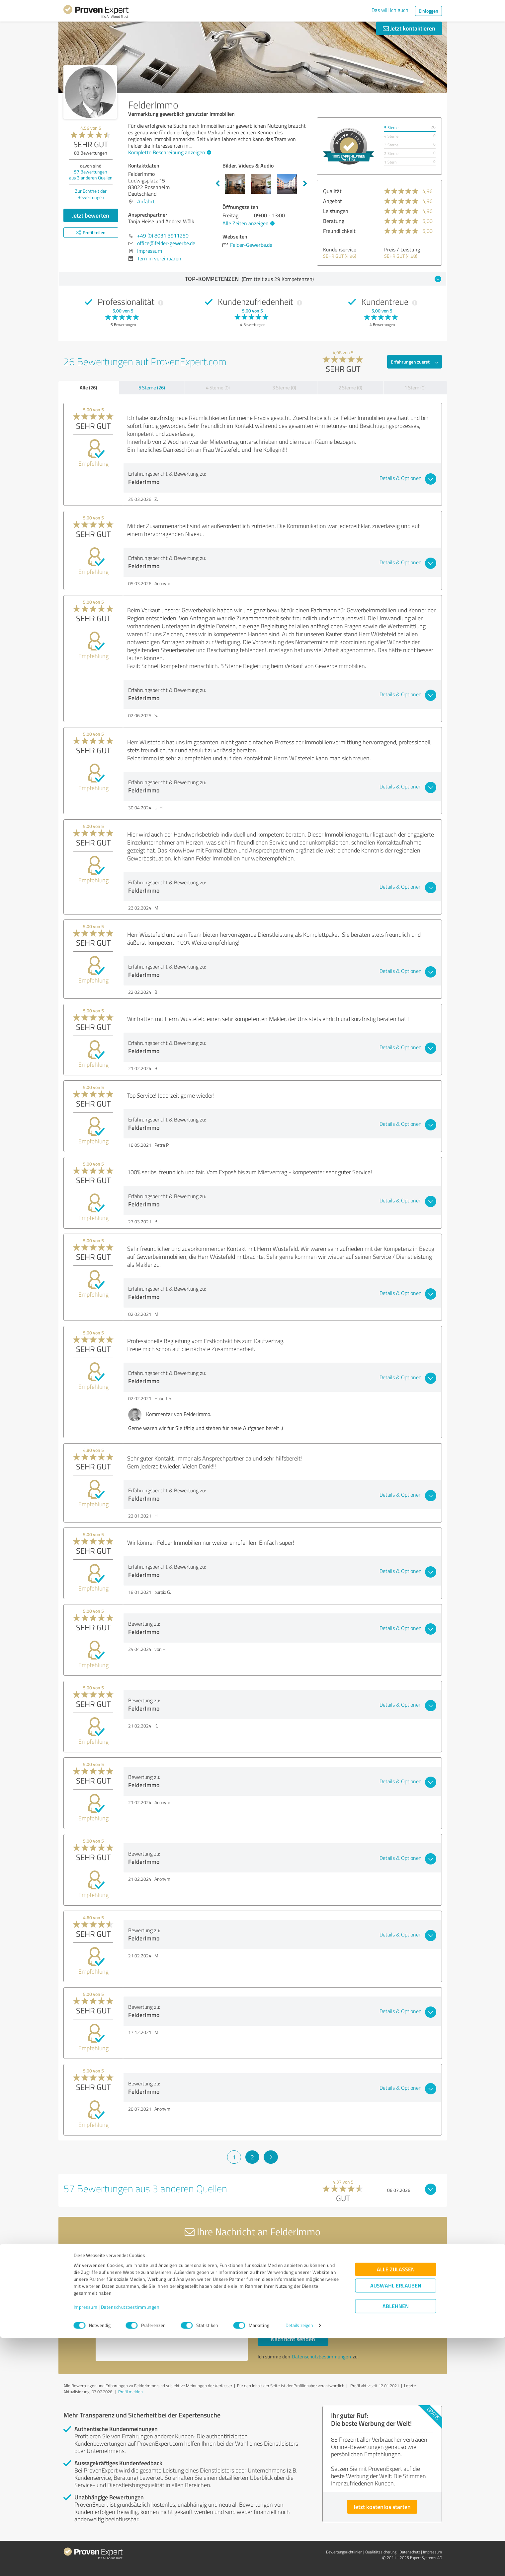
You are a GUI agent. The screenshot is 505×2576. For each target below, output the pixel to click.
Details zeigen (299, 2563)
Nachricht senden (293, 2339)
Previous (217, 183)
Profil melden (130, 2392)
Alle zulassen (396, 2507)
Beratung (333, 221)
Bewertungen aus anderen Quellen (91, 175)
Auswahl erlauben (395, 2524)
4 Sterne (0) (218, 387)
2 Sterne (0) (350, 387)
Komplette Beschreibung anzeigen (169, 152)
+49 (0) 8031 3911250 (163, 235)
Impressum (86, 2545)
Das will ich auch (390, 10)
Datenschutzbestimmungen (130, 2545)
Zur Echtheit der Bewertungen (91, 194)
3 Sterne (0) (284, 387)
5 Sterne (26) (151, 387)
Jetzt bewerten (90, 215)
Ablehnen (395, 2544)
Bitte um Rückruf (286, 2292)
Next (305, 183)
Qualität (332, 191)
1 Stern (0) (415, 387)
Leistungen (335, 211)
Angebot (332, 201)
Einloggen (428, 11)
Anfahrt (146, 201)
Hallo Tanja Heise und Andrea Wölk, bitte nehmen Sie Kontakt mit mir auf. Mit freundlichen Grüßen (172, 2304)
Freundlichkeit (339, 231)
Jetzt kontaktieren (409, 28)
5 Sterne (391, 127)
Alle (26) (88, 387)
